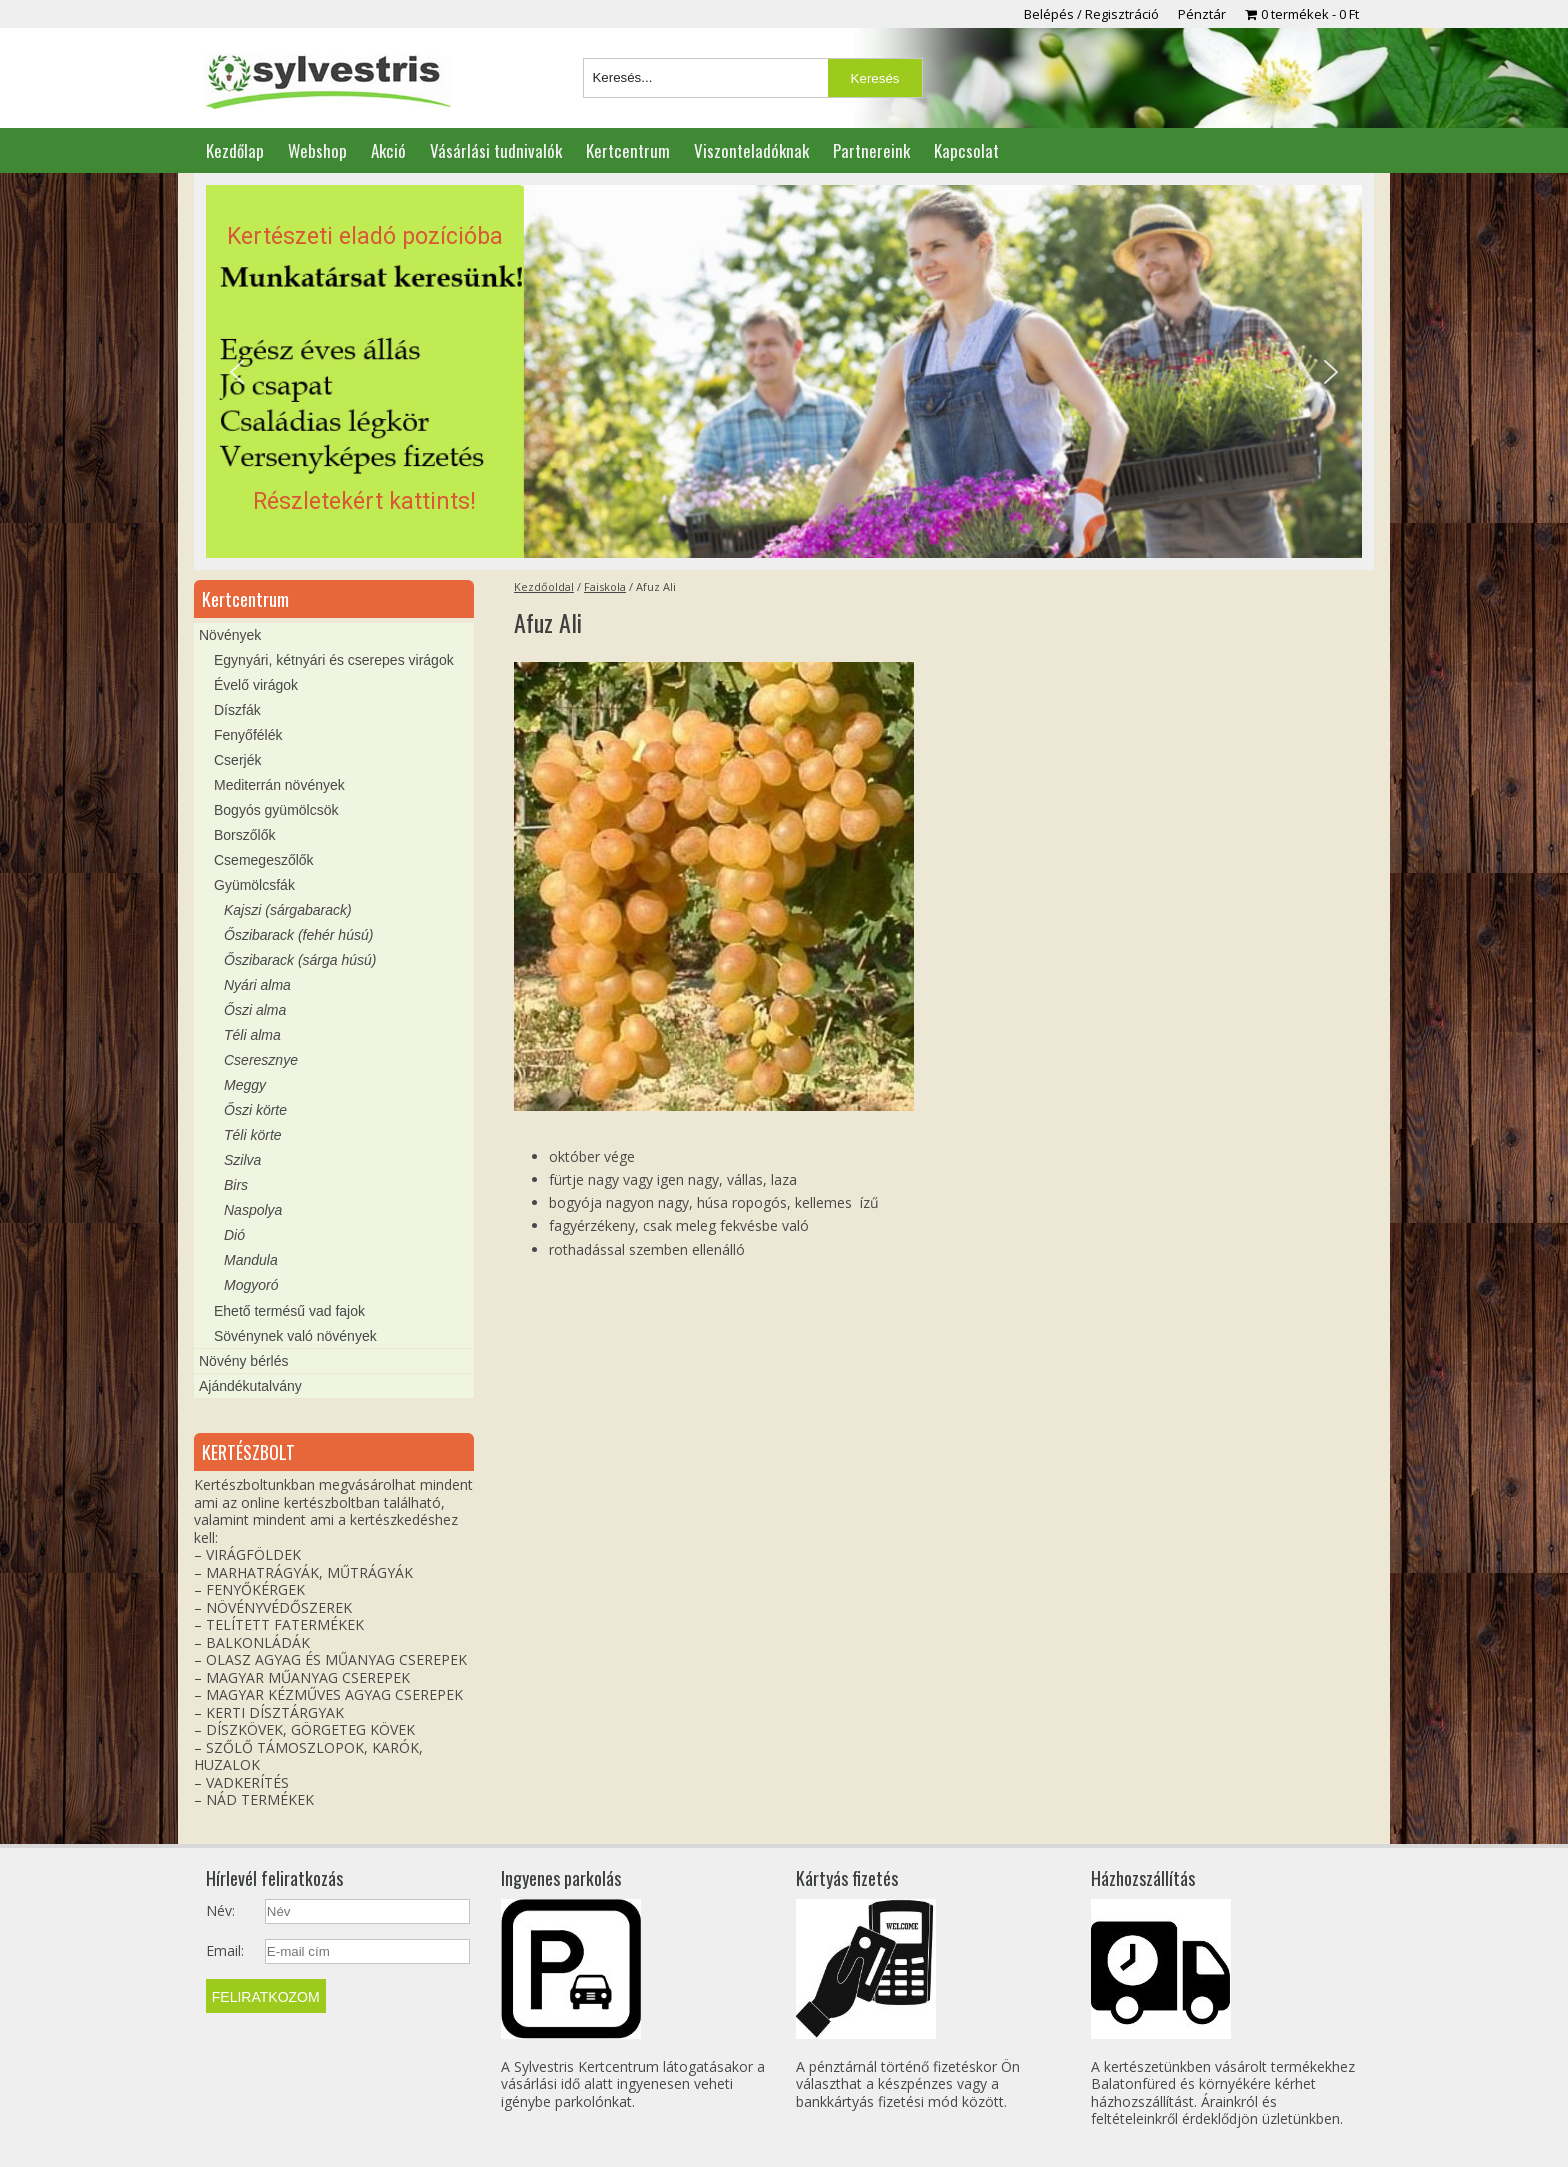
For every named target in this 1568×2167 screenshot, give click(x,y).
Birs (236, 1185)
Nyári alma (257, 985)
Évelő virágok (256, 685)
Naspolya (253, 1210)
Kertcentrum (628, 150)
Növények (230, 635)
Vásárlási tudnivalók (496, 150)
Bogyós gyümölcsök (276, 810)
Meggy (245, 1085)
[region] (784, 372)
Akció (388, 150)
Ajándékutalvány (250, 1386)
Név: (220, 1911)
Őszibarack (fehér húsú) (298, 935)
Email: (225, 1951)
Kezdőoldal (544, 586)
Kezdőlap (235, 150)
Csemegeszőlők (264, 860)
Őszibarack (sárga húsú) (300, 960)
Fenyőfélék (248, 735)
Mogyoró (251, 1285)
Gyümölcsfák (254, 885)
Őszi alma (255, 1010)
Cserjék (237, 760)
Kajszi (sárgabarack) (288, 910)
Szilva (242, 1160)
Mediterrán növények (279, 785)
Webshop (317, 150)
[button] (784, 372)
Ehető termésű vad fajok (289, 1311)
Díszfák (237, 710)
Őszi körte (255, 1110)
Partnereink (871, 150)
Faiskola (605, 586)
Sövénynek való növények (295, 1336)
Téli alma (252, 1035)
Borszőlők (244, 835)
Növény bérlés (244, 1361)
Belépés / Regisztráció (1091, 14)
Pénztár (1202, 14)
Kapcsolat (966, 150)
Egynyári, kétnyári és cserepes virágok (334, 660)
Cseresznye (261, 1060)
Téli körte (253, 1135)
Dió (234, 1235)
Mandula (251, 1260)
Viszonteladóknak (751, 150)
